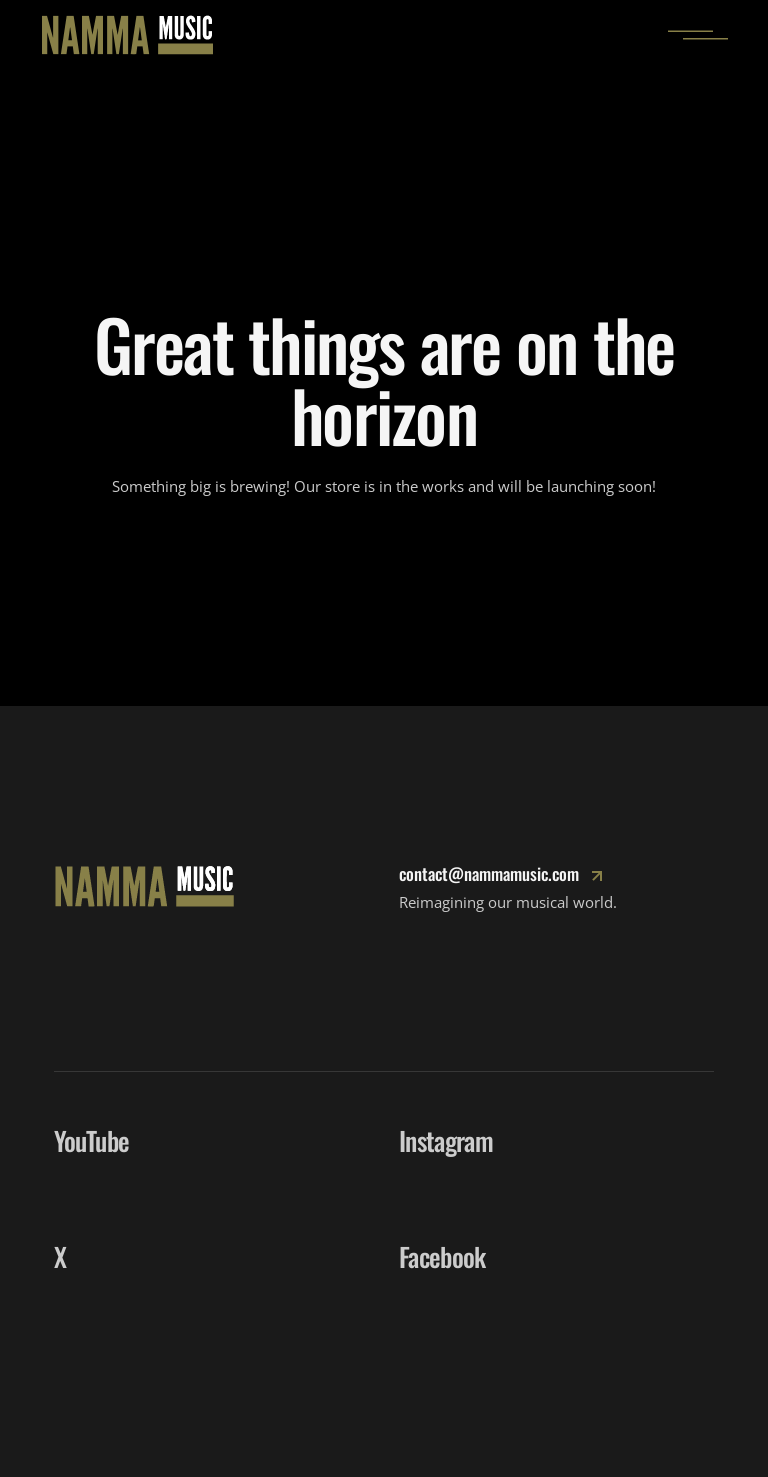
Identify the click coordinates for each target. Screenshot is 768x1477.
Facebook (442, 1256)
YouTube (91, 1140)
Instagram (446, 1140)
